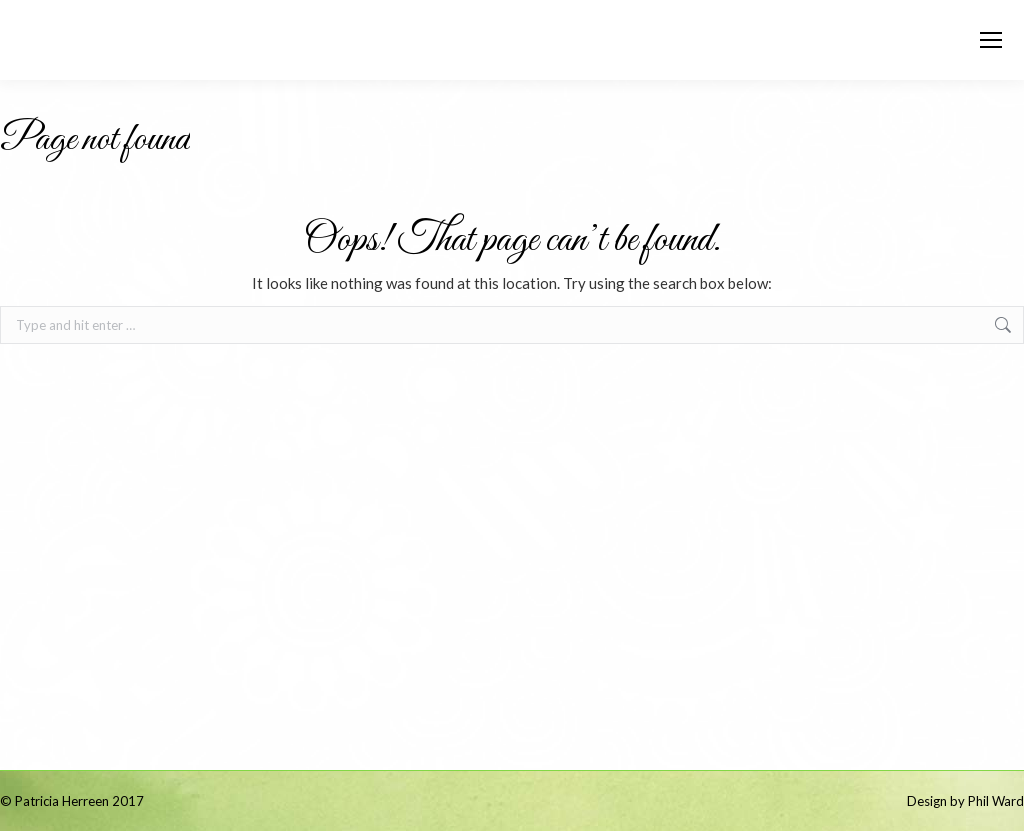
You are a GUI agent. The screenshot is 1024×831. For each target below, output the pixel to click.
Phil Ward (996, 801)
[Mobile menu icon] (991, 40)
